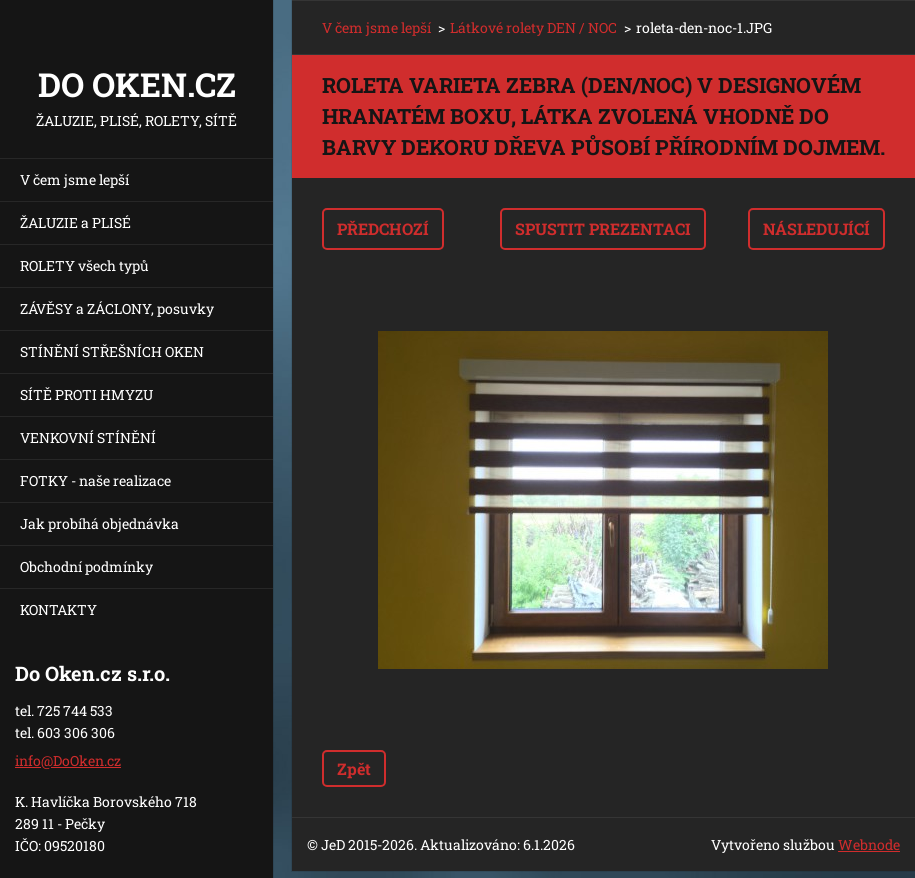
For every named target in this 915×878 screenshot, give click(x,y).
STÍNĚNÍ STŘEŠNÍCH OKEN (112, 351)
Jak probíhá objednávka (99, 523)
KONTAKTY (58, 609)
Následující (816, 228)
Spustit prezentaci (603, 228)
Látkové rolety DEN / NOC (533, 27)
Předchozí (383, 228)
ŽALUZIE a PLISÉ (75, 222)
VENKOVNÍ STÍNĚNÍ (88, 437)
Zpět (354, 768)
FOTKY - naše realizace (95, 480)
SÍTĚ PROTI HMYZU (86, 394)
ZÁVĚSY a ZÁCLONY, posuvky (117, 308)
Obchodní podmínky (86, 566)
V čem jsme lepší (74, 179)
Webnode (869, 844)
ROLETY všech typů (84, 265)
